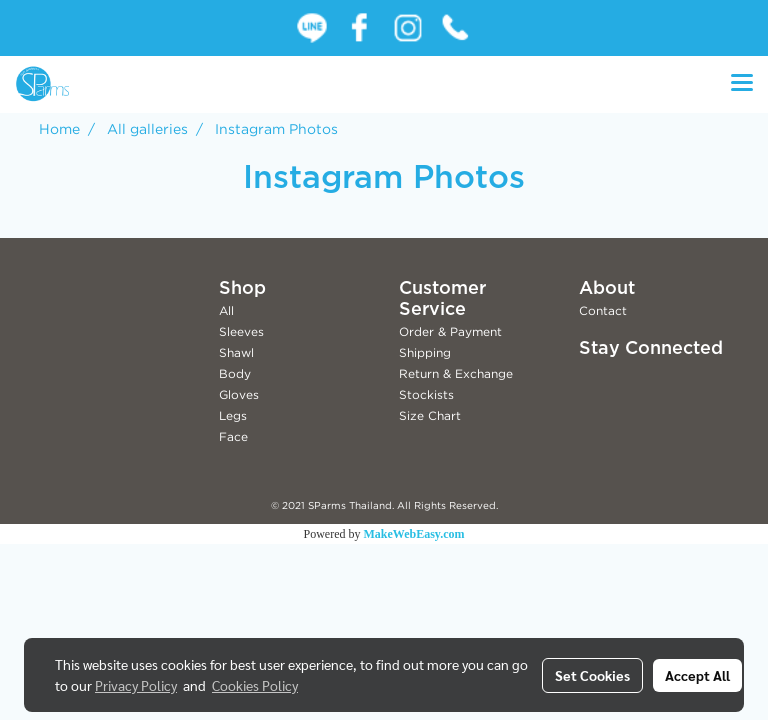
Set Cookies (592, 675)
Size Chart (430, 415)
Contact (603, 310)
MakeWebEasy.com (414, 534)
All (226, 310)
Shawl (236, 352)
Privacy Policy (136, 685)
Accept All (697, 675)
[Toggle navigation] (742, 84)
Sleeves (241, 331)
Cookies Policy (255, 685)
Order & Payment (450, 331)
